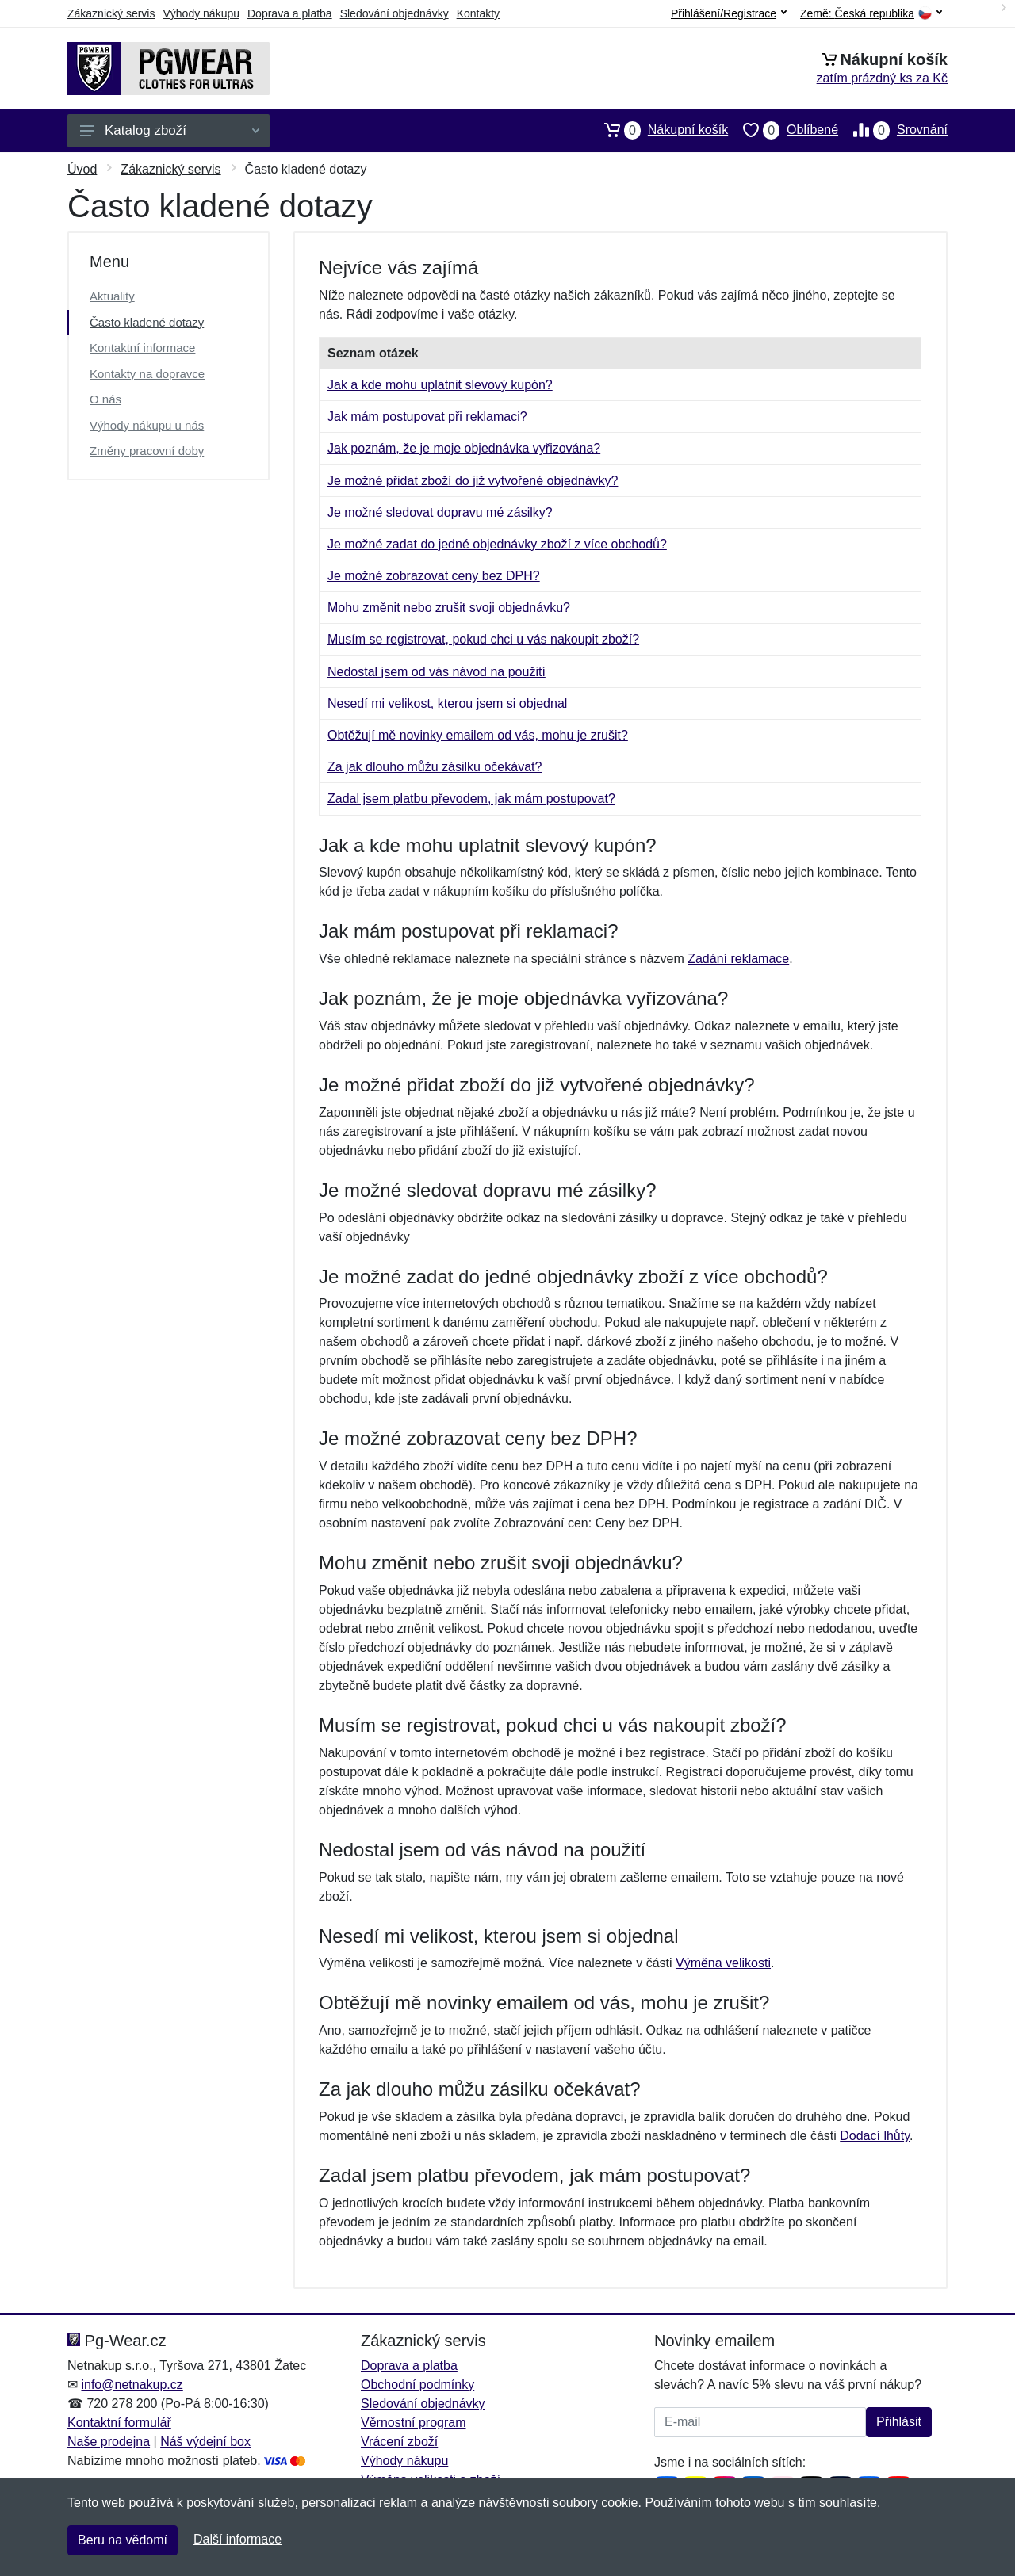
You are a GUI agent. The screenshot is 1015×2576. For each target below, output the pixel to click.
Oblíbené (783, 130)
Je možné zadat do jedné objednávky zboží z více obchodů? (497, 544)
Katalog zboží (169, 130)
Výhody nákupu (201, 13)
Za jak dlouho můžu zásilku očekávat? (434, 767)
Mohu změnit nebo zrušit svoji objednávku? (448, 607)
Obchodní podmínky (417, 2384)
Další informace (237, 2539)
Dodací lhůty (875, 2135)
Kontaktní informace (142, 347)
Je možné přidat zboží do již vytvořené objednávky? (472, 480)
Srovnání (893, 130)
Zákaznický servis (111, 13)
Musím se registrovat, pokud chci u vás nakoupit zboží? (483, 639)
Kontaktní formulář (119, 2422)
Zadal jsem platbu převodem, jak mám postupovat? (471, 798)
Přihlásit (898, 2422)
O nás (105, 399)
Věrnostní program (413, 2422)
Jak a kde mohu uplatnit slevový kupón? (440, 385)
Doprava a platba (289, 13)
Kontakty (478, 13)
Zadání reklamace (738, 958)
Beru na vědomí (122, 2540)
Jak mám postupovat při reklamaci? (427, 416)
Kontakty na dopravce (147, 373)
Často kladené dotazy (147, 322)
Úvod (82, 169)
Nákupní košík (658, 130)
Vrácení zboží (399, 2441)
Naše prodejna (108, 2441)
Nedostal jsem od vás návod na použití (436, 671)
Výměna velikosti (723, 1963)
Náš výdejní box (205, 2441)
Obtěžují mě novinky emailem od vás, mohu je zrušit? (477, 735)
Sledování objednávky (394, 13)
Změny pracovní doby (147, 450)
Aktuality (112, 296)
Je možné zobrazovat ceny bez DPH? (433, 576)
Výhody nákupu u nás (147, 425)
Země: (871, 14)
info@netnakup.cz (131, 2384)
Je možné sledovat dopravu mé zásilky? (440, 512)
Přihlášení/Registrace (729, 13)
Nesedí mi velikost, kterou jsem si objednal (447, 703)
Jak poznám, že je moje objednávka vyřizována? (463, 448)
